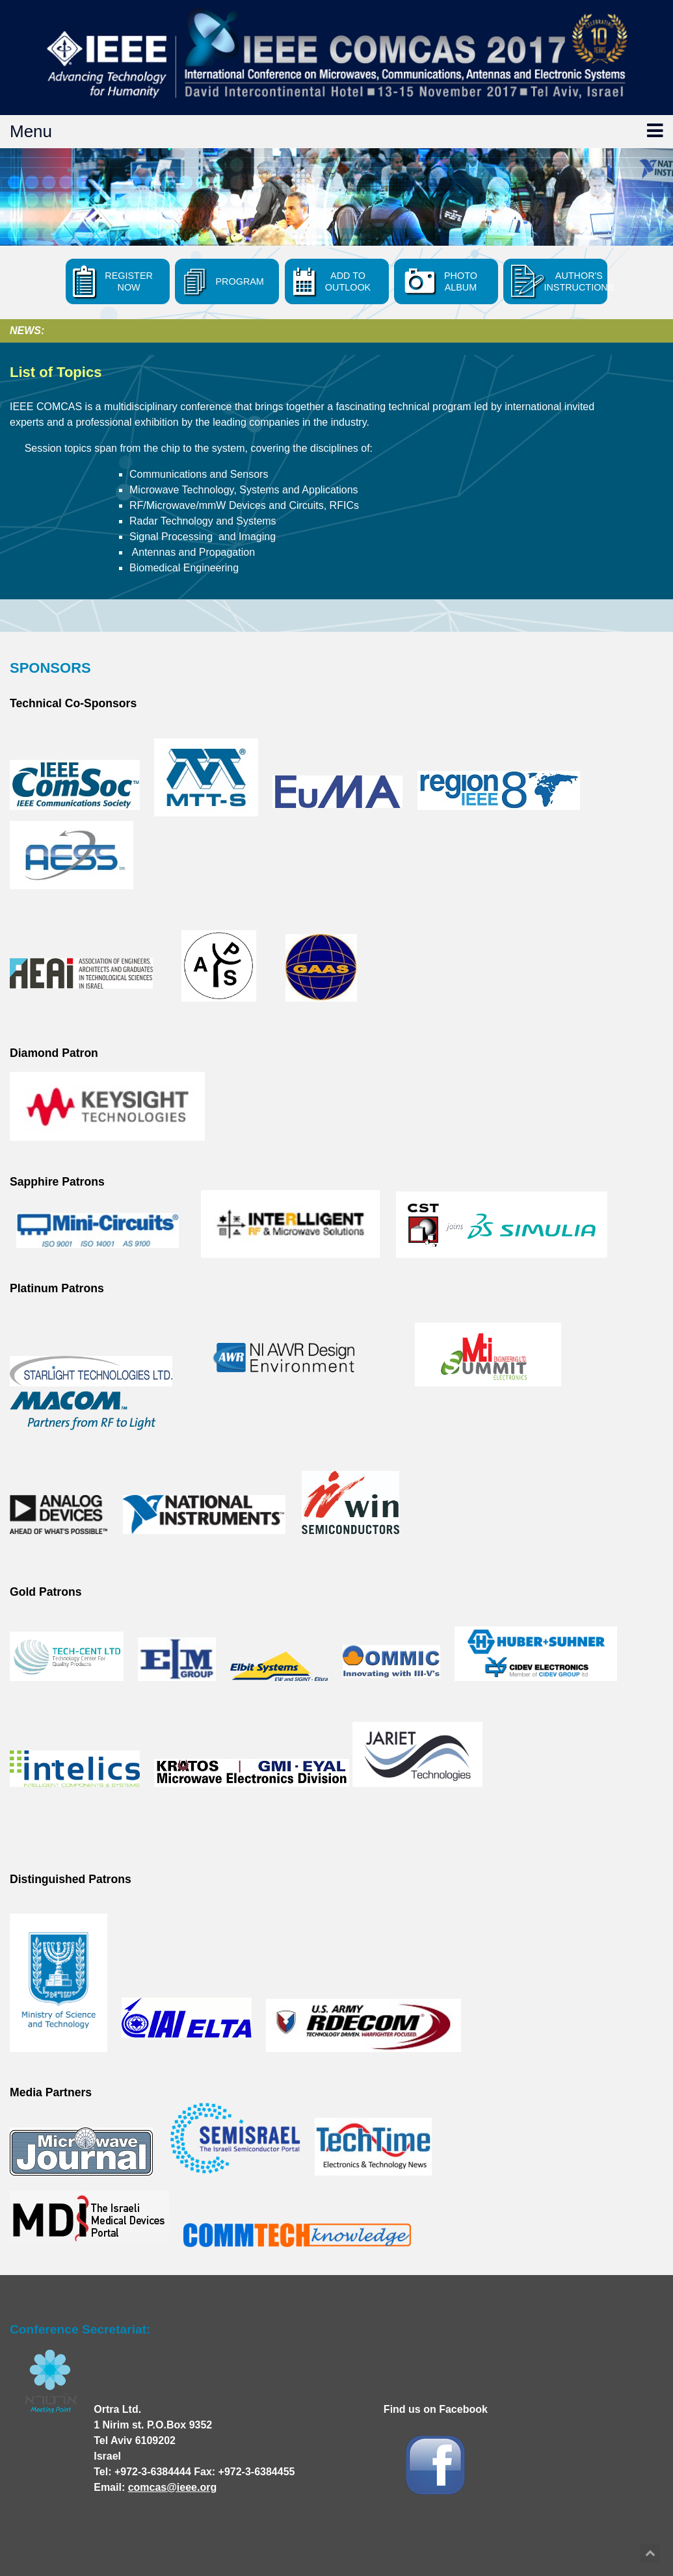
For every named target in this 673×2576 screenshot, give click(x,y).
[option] (336, 197)
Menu (336, 131)
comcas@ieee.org (172, 2487)
